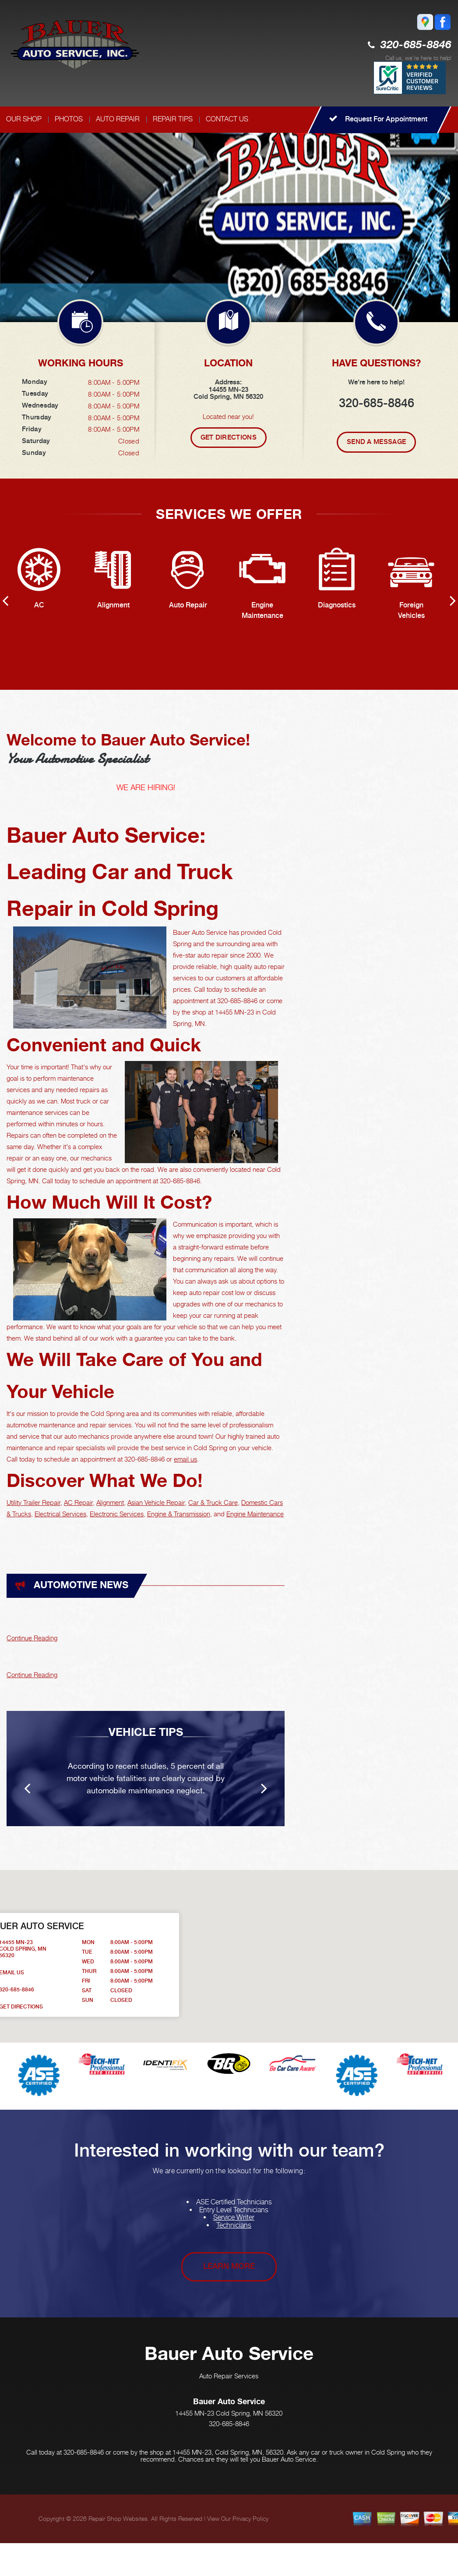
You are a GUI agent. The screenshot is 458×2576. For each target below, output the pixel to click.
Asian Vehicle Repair (156, 1502)
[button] (331, 1948)
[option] (229, 217)
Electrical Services (60, 1514)
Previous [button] (414, 199)
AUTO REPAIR (118, 119)
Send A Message (376, 442)
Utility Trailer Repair (33, 1502)
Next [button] (444, 199)
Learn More (229, 2266)
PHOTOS (69, 119)
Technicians (233, 2225)
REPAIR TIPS (173, 119)
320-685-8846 (415, 45)
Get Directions (229, 437)
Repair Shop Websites (118, 2518)
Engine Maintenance (255, 1514)
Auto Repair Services (228, 2376)
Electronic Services (117, 1514)
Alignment (110, 1502)
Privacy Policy (250, 2518)
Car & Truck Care (213, 1502)
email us (185, 1459)
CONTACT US (227, 119)
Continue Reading (32, 1638)
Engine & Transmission (178, 1514)
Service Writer (233, 2217)
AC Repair (78, 1502)
